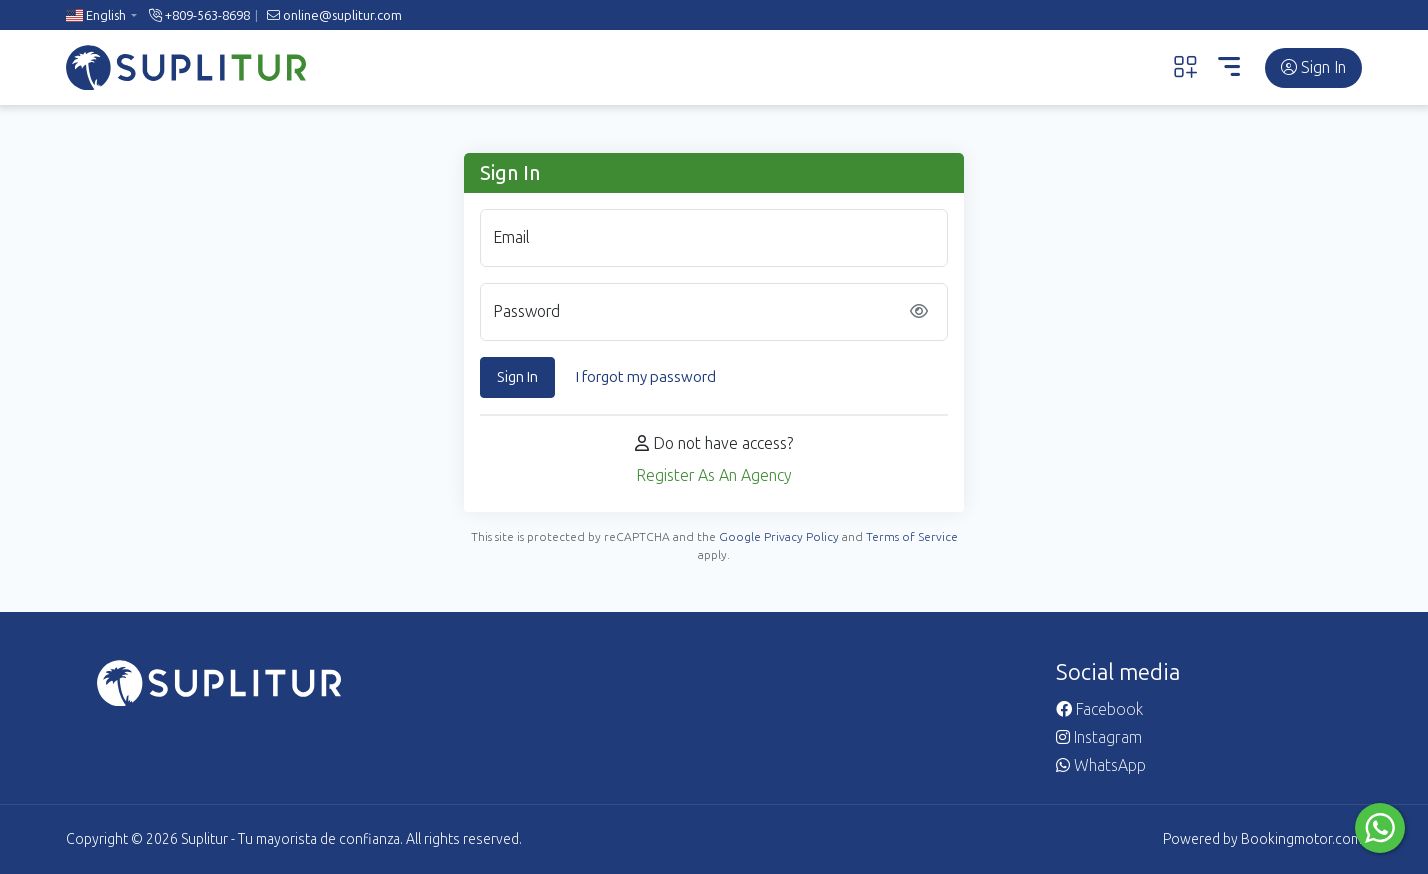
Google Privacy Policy (779, 537)
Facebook (1099, 709)
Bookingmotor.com (1301, 839)
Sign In (1313, 67)
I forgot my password (646, 377)
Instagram (1099, 737)
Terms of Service (912, 537)
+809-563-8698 (199, 15)
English (96, 15)
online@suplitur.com (334, 15)
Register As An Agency (714, 475)
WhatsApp (1101, 765)
